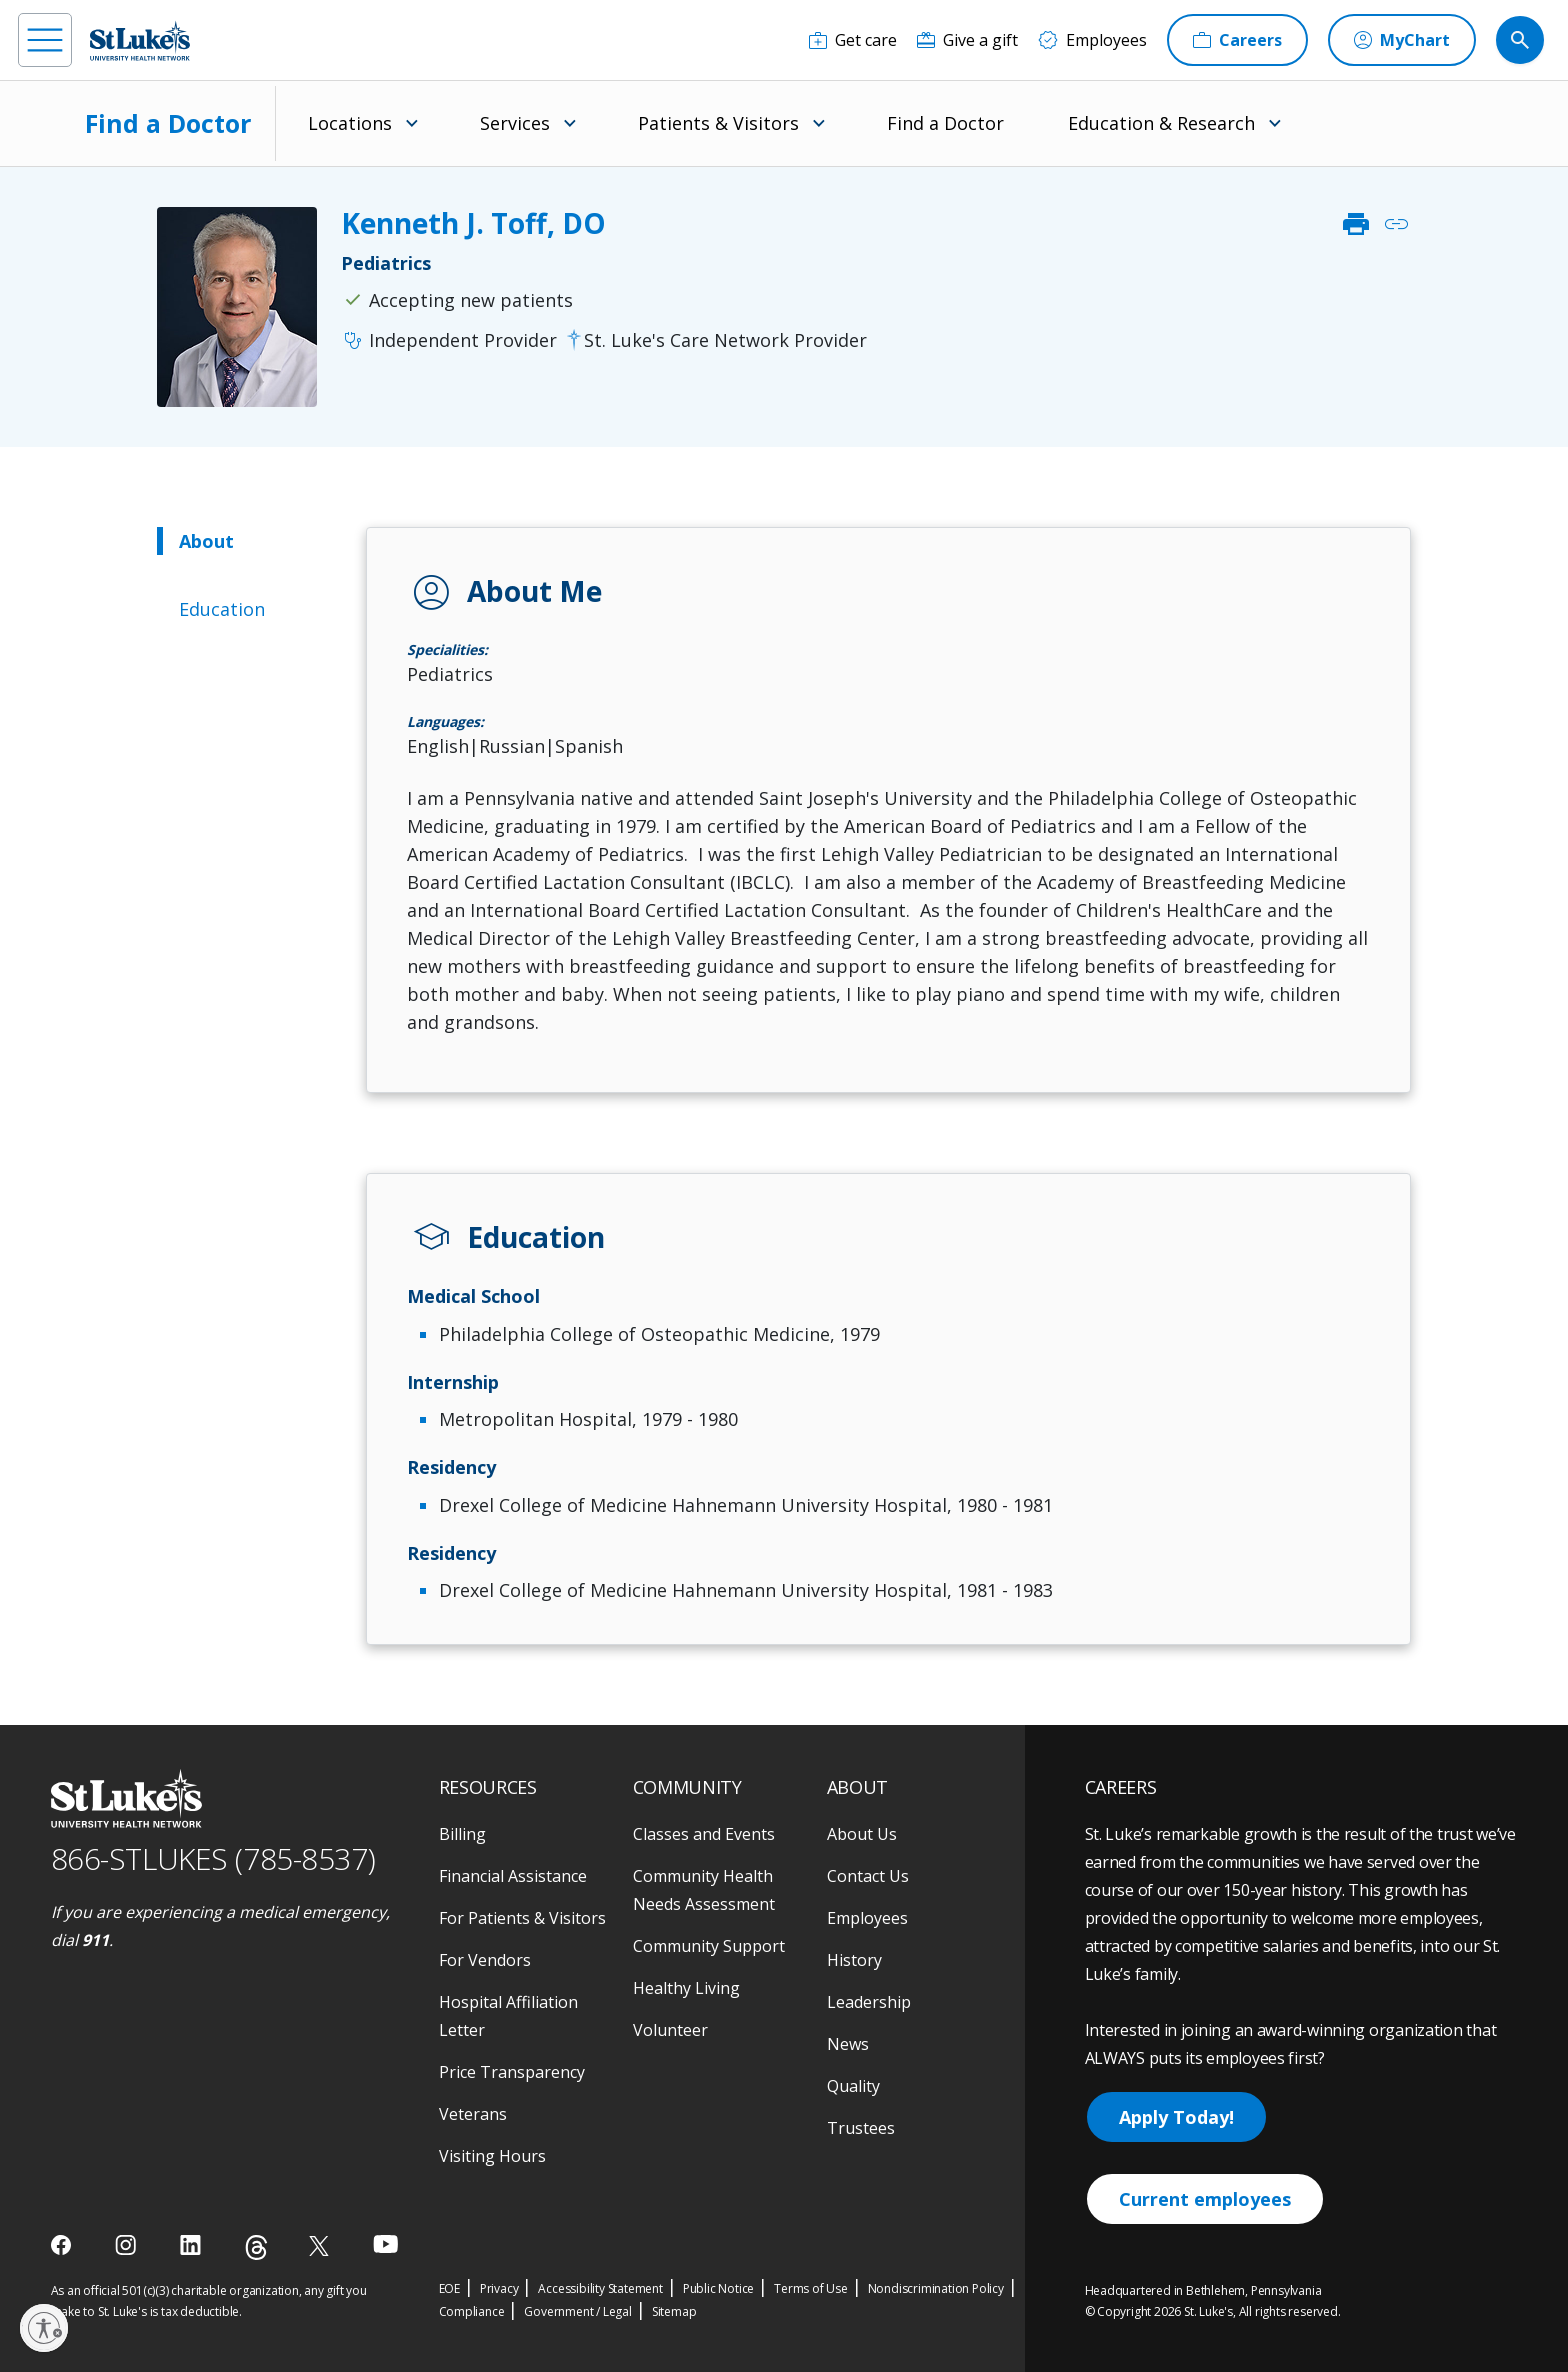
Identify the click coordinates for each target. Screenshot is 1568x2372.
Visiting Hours (492, 2156)
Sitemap (674, 2311)
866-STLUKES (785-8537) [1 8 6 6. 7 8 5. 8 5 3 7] (213, 1858)
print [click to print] (1356, 224)
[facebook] (63, 2245)
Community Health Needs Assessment (704, 1890)
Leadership (869, 2002)
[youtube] (385, 2243)
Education (222, 609)
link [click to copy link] (1396, 224)
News (848, 2044)
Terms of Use (811, 2288)
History (854, 1960)
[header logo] (140, 40)
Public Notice (718, 2288)
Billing (462, 1834)
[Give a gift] (967, 40)
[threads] (256, 2247)
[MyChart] (1402, 40)
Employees (867, 1918)
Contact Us (868, 1876)
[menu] (45, 40)
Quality (853, 2086)
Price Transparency (512, 2072)
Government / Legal (577, 2311)
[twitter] (321, 2245)
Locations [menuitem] (350, 123)
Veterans (473, 2114)
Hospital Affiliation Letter (508, 2016)
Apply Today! (1176, 2117)
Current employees (1205, 2199)
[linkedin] (192, 2245)
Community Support (709, 1946)
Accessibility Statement (600, 2288)
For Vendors (485, 1960)
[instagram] (127, 2245)
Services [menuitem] (515, 123)
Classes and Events (704, 1834)
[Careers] (1237, 40)
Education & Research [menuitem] (1161, 123)
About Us (862, 1834)
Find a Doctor (168, 123)
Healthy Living (686, 1988)
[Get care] (853, 40)
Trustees (861, 2128)
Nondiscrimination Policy (936, 2288)
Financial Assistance (513, 1876)
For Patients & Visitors (522, 1918)
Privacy (499, 2288)
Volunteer (670, 2030)
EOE (449, 2288)
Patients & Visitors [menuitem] (718, 123)
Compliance (472, 2311)
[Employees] (1092, 40)
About (206, 541)
